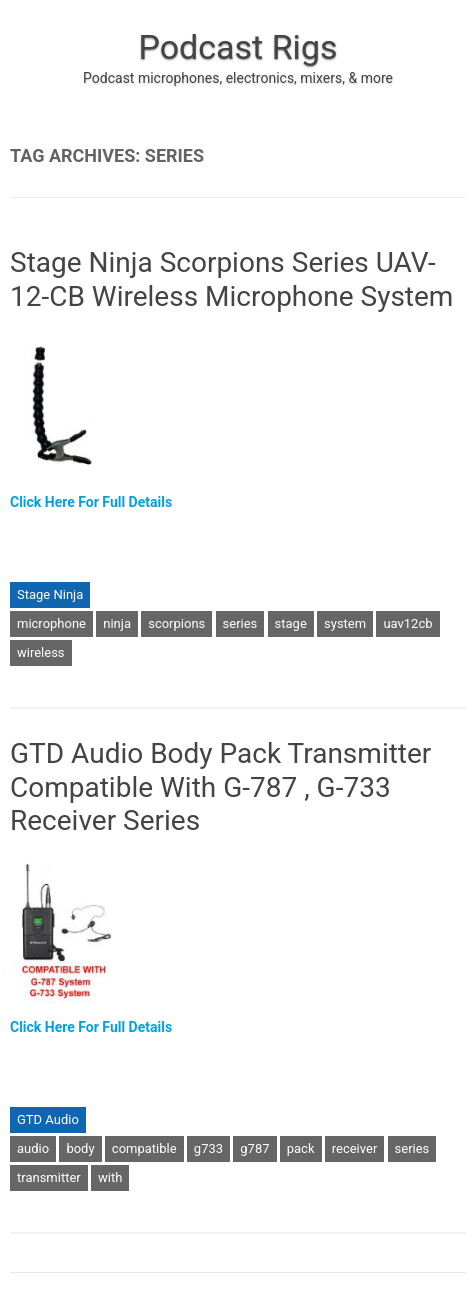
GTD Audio (48, 1119)
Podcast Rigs (237, 47)
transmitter (49, 1177)
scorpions (176, 623)
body (80, 1148)
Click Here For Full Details (91, 502)
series (240, 623)
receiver (355, 1148)
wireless (41, 652)
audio (33, 1148)
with (110, 1177)
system (345, 623)
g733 (208, 1148)
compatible (144, 1148)
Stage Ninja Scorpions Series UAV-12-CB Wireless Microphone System (231, 279)
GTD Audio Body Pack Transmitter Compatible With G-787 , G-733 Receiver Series (220, 787)
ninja (117, 623)
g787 (254, 1148)
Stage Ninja (50, 594)
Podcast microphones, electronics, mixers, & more (238, 78)
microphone (51, 623)
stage (291, 623)
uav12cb (407, 623)
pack (301, 1148)
